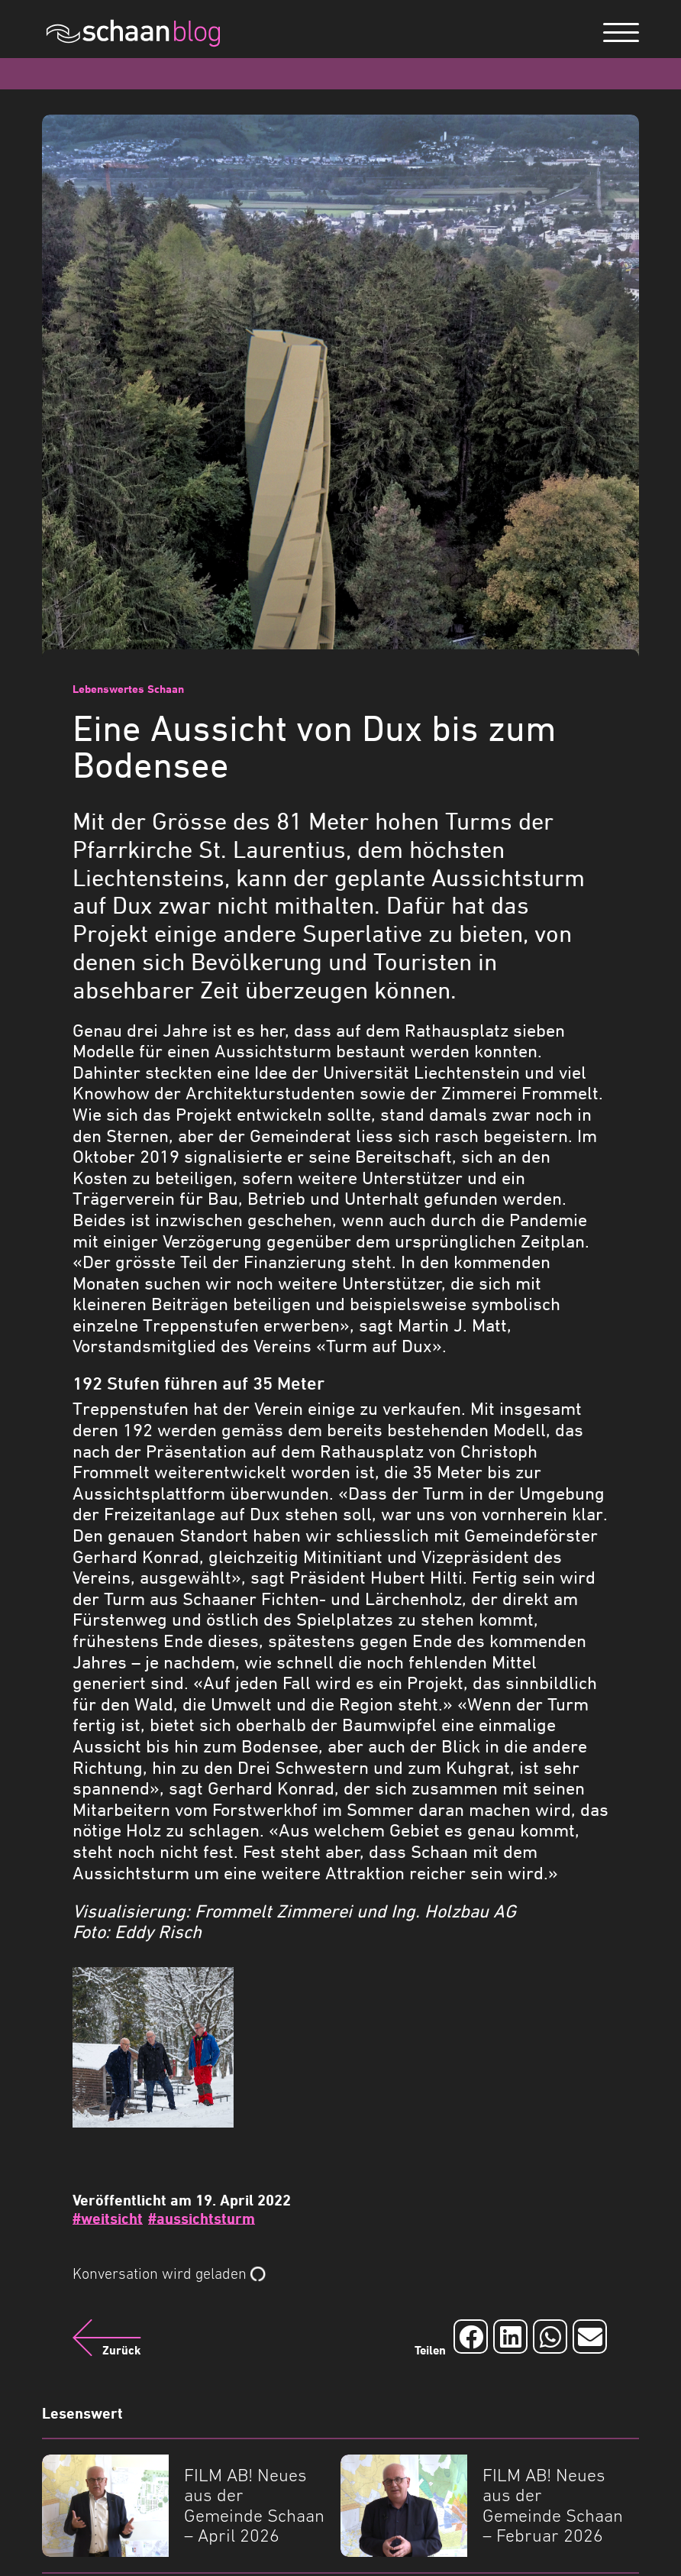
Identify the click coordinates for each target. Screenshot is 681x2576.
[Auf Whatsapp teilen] (550, 2336)
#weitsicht (108, 2218)
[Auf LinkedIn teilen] (510, 2336)
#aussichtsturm (201, 2218)
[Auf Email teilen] (590, 2336)
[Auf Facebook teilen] (470, 2336)
